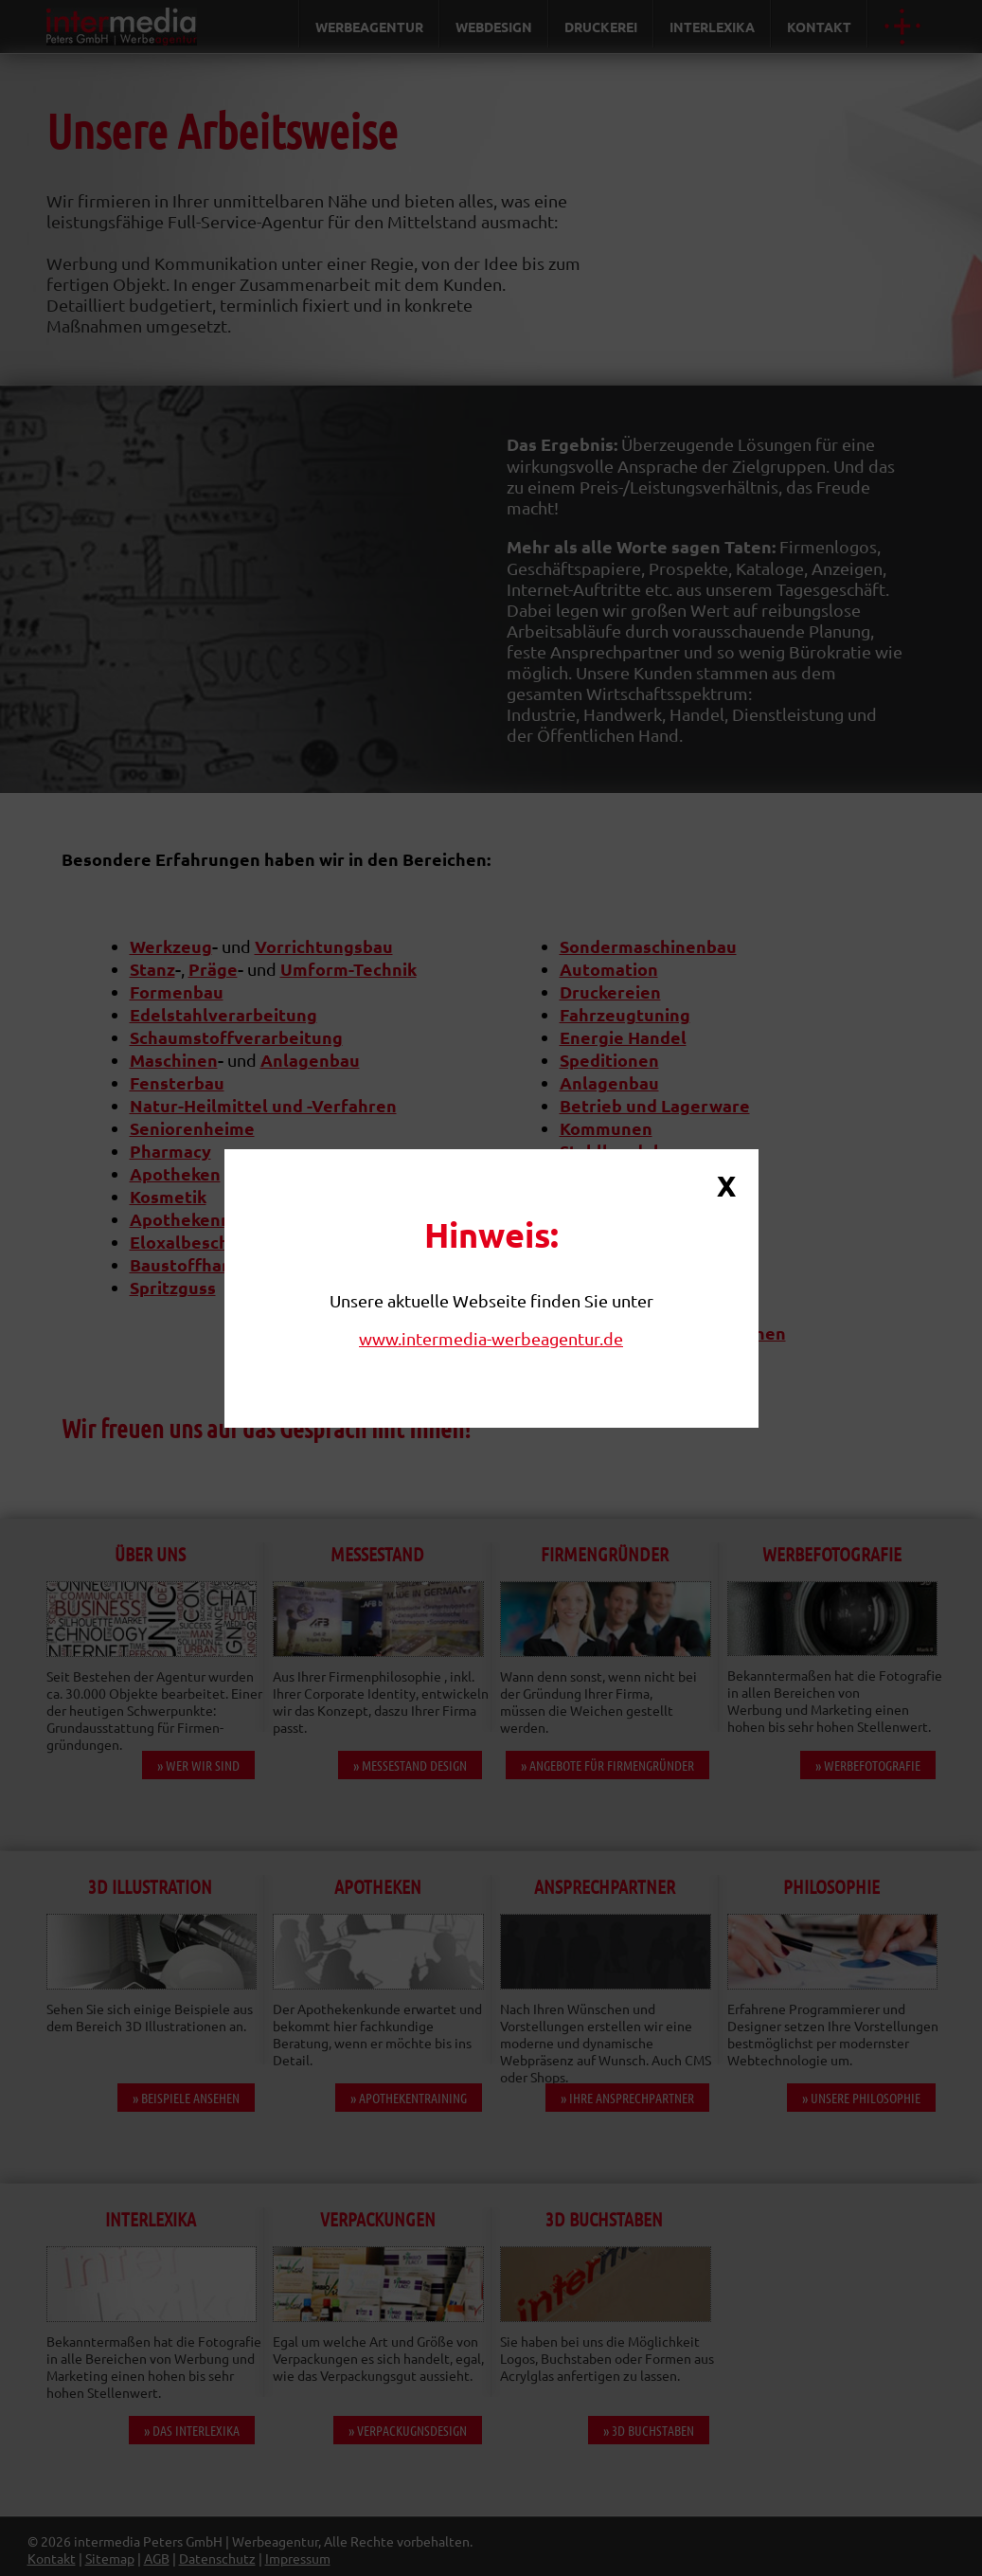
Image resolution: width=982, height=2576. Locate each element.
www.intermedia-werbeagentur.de (491, 1338)
